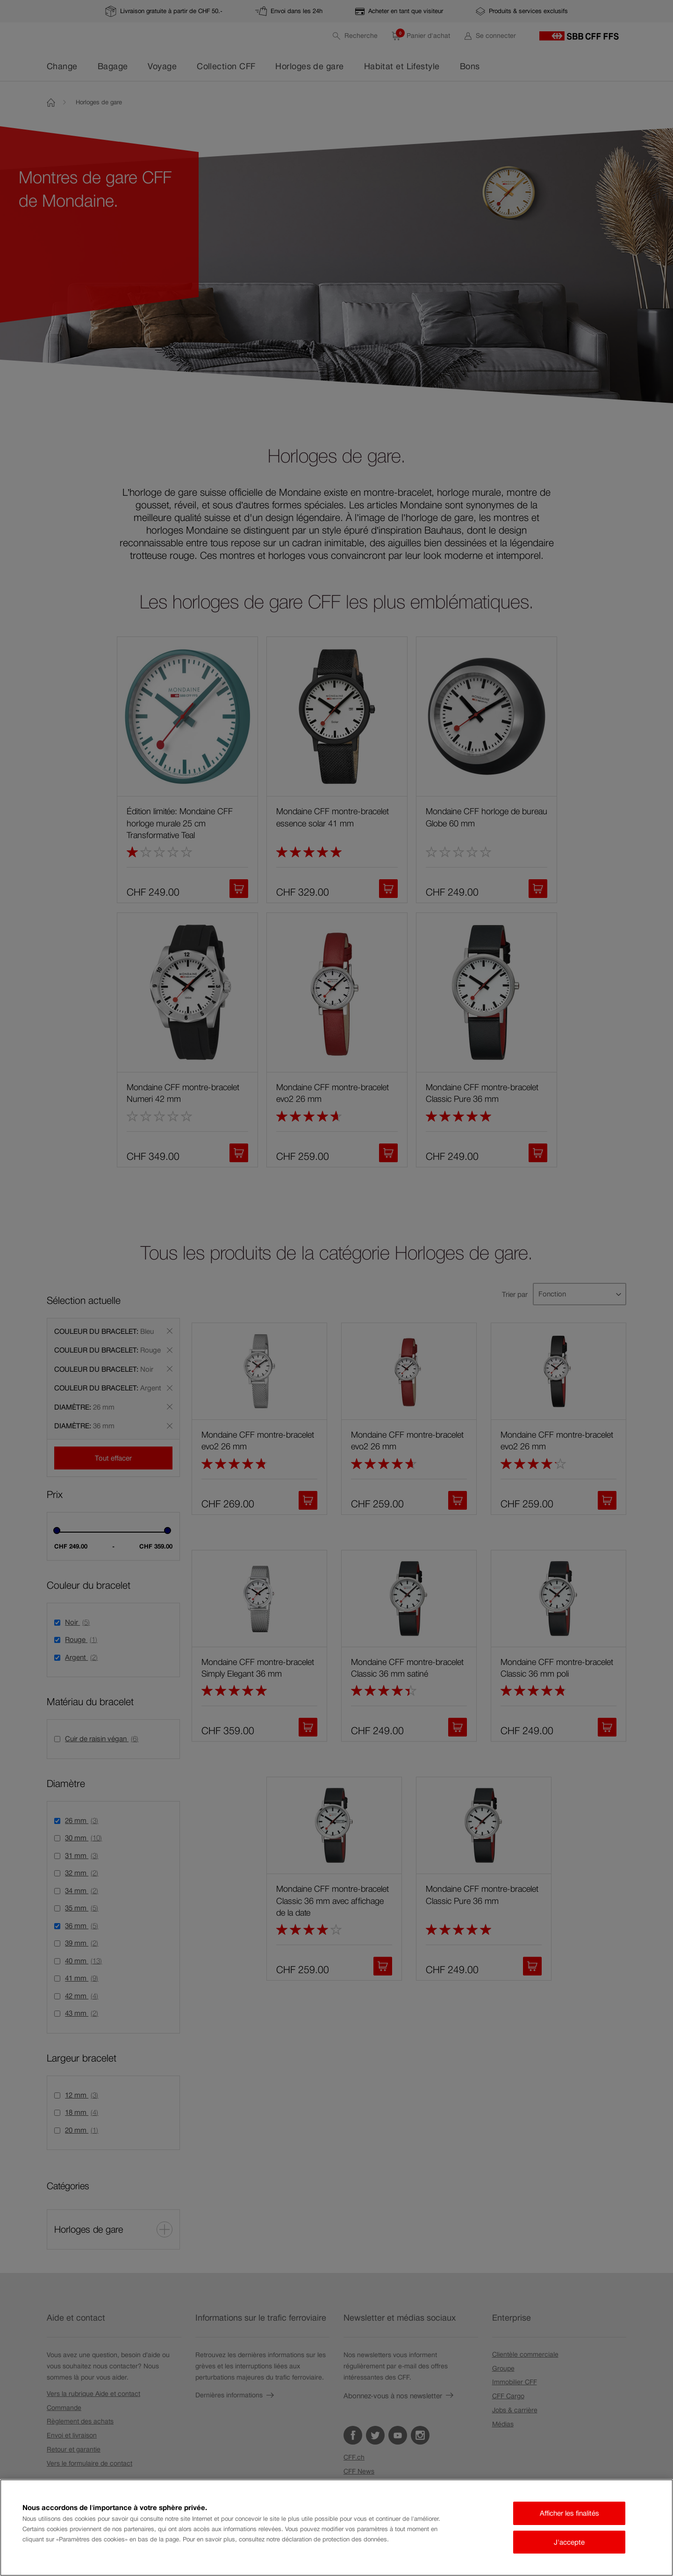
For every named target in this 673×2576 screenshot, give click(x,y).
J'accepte (569, 2542)
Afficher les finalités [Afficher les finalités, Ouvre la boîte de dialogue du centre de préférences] (569, 2513)
